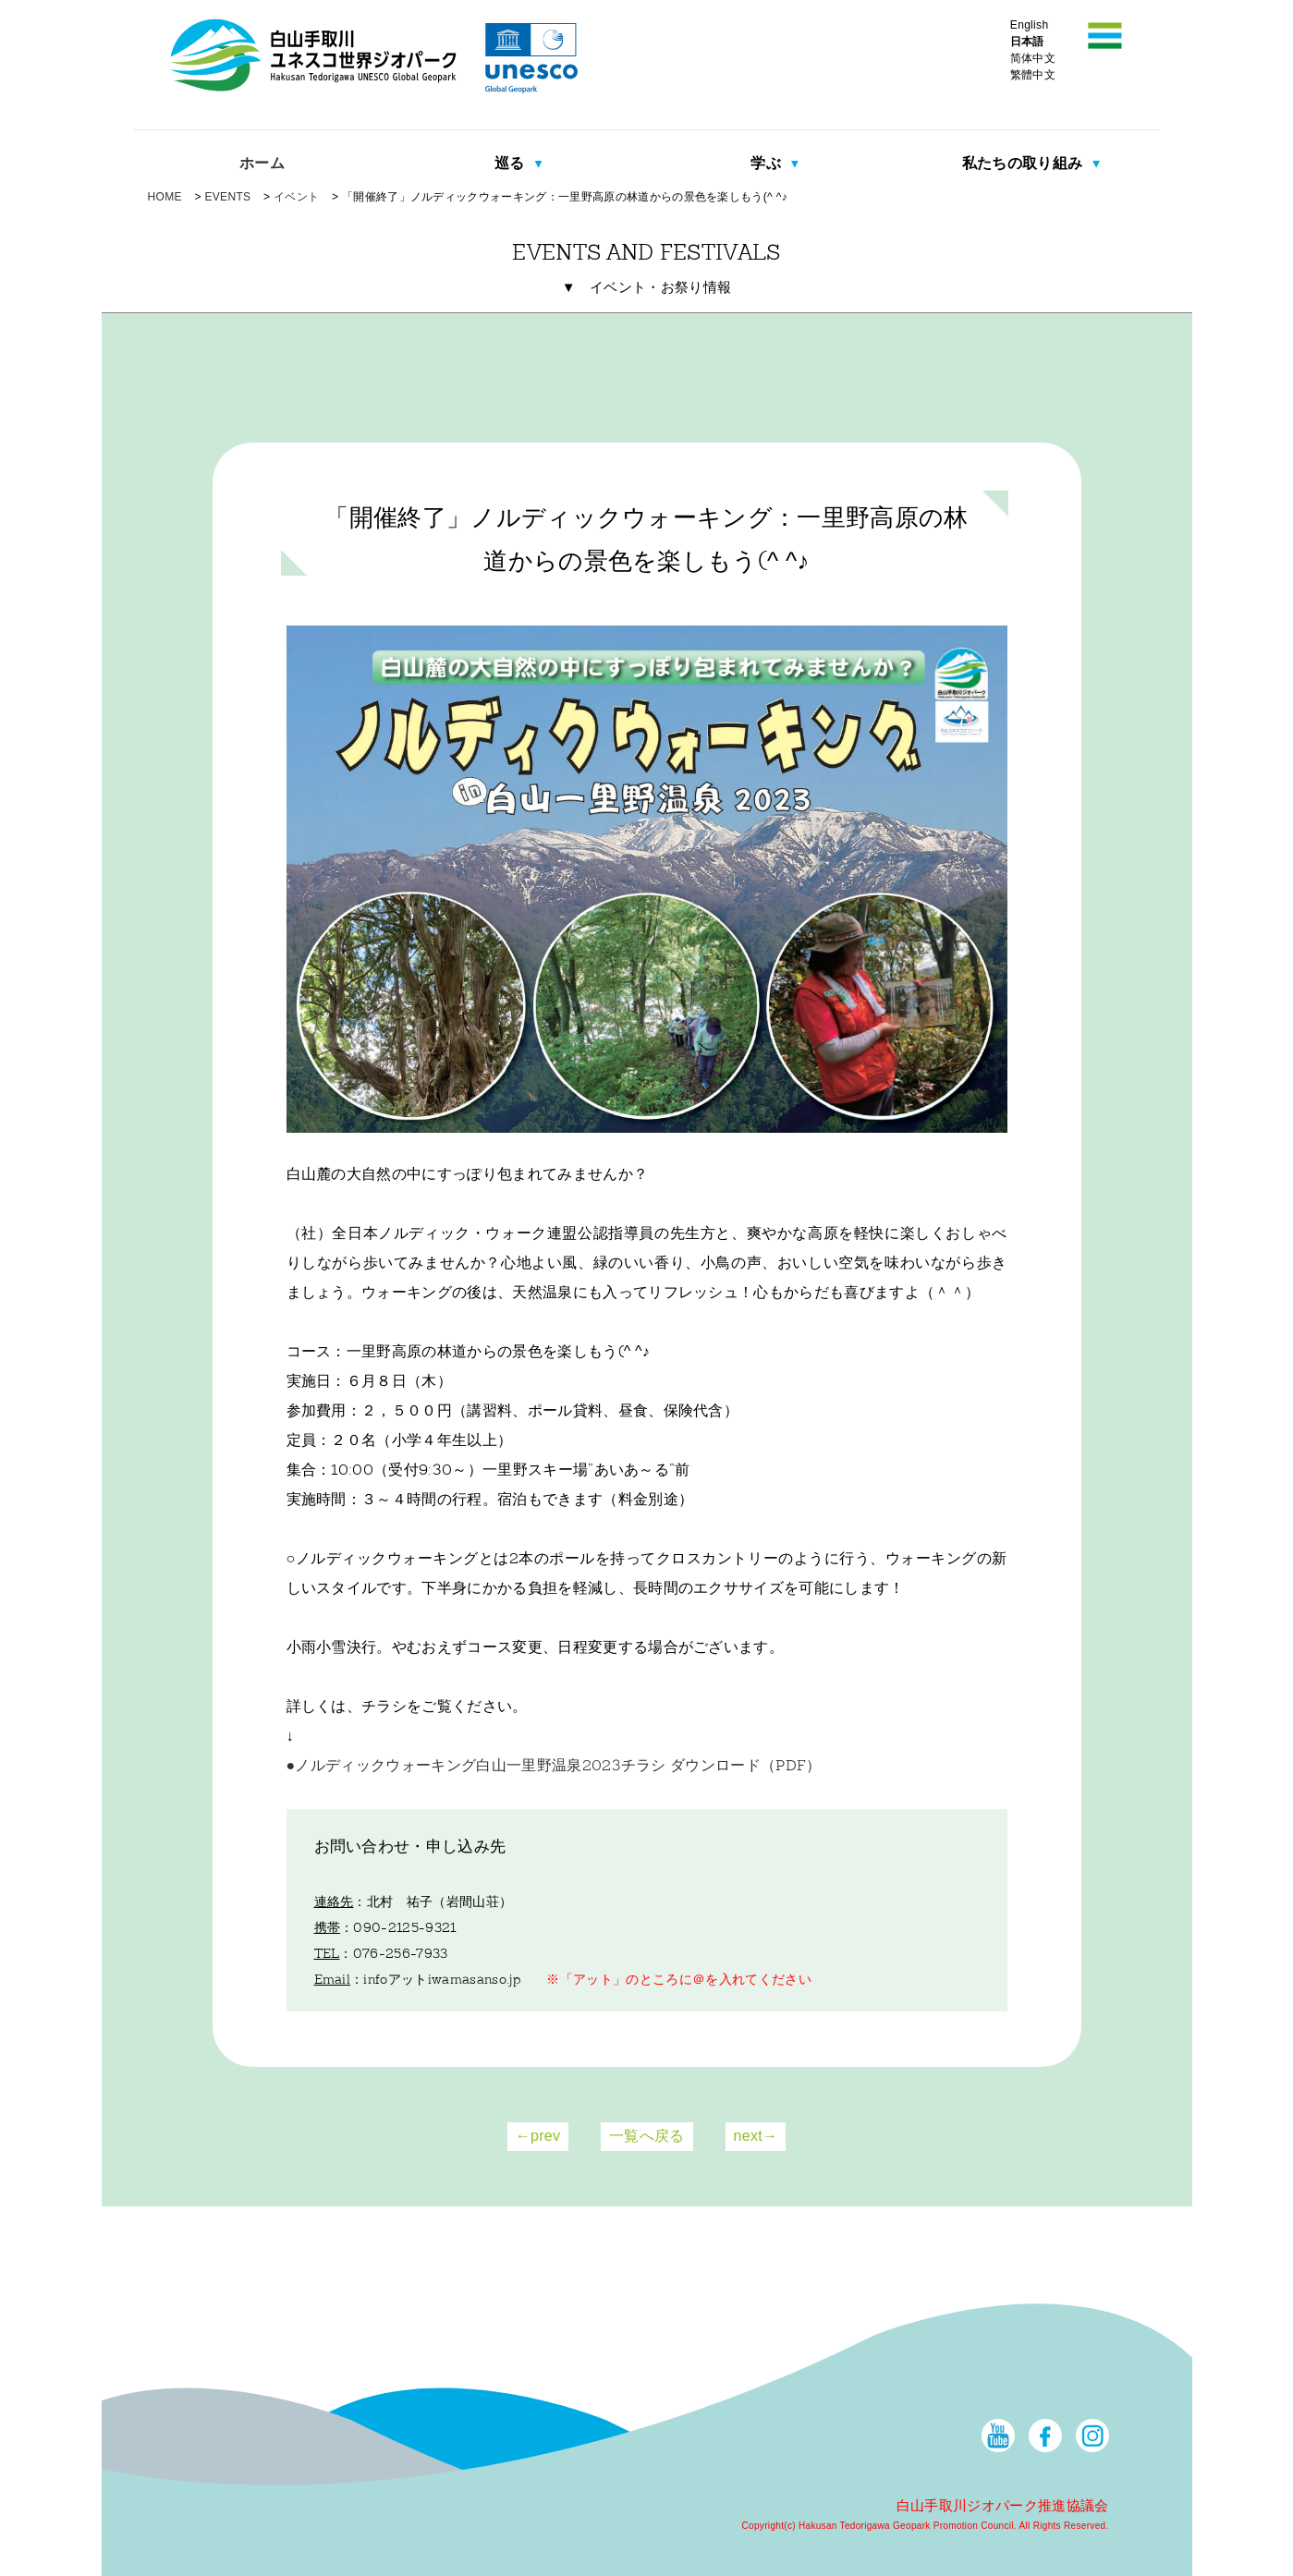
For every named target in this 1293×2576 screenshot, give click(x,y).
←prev (538, 2136)
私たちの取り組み (1024, 163)
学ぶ (767, 163)
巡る (511, 163)
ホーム (262, 163)
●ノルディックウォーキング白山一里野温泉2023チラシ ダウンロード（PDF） (554, 1766)
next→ (756, 2136)
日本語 (1027, 41)
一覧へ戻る (647, 2136)
